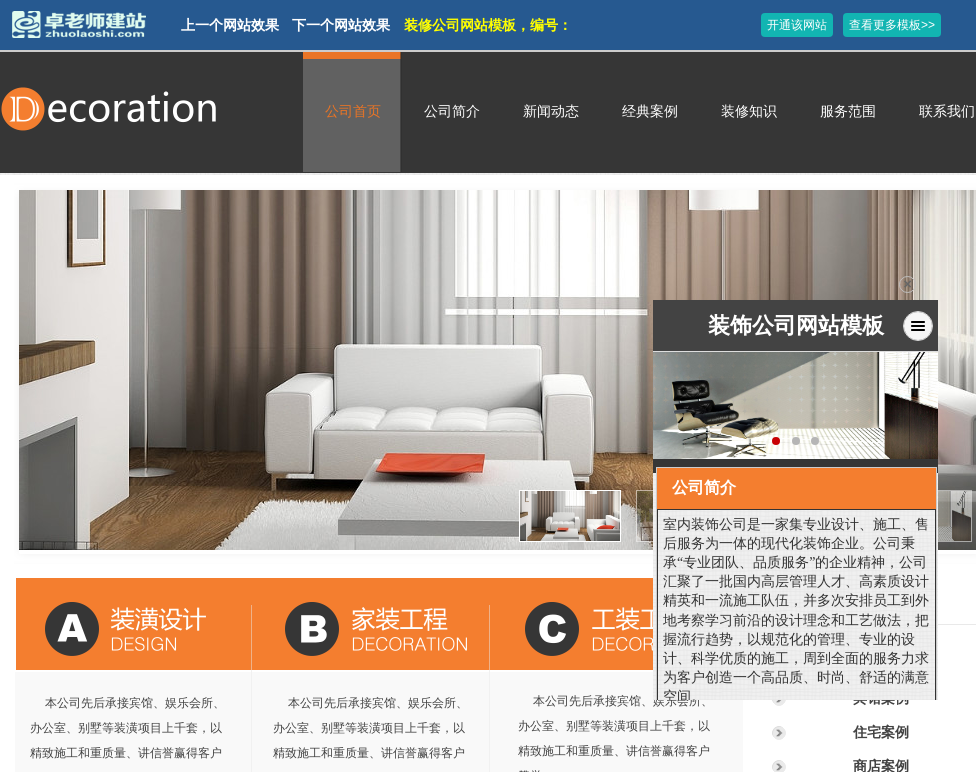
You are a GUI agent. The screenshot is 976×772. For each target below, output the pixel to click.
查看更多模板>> (892, 25)
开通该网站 (797, 25)
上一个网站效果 (230, 25)
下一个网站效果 (341, 25)
